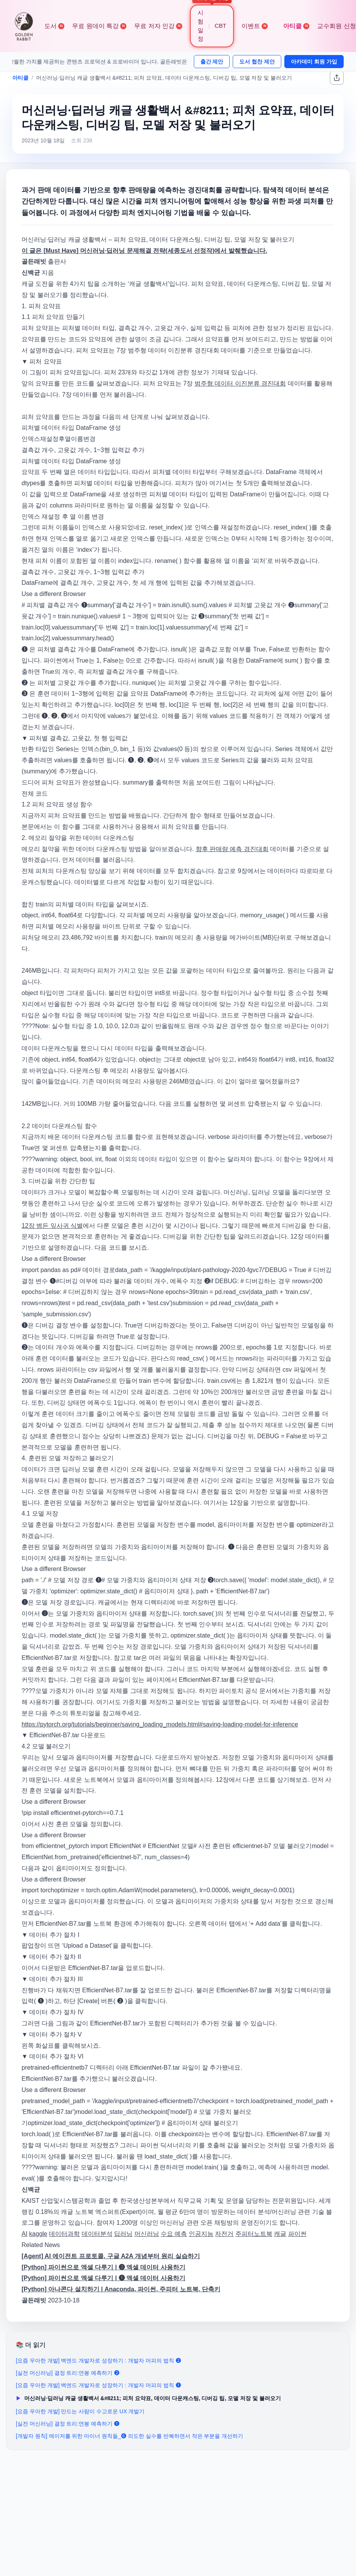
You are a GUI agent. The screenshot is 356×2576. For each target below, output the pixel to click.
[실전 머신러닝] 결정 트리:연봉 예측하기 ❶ (67, 2424)
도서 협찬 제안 (257, 61)
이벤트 (255, 26)
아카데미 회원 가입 (314, 61)
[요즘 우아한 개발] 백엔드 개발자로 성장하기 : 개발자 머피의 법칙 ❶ (98, 2385)
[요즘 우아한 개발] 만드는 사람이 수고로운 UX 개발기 (80, 2411)
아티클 (296, 26)
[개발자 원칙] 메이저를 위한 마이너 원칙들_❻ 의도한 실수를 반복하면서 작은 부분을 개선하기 (129, 2436)
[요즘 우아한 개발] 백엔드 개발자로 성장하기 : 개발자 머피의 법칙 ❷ (98, 2360)
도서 (54, 26)
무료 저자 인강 (158, 26)
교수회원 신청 (336, 26)
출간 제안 (211, 61)
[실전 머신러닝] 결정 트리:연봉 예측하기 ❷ (67, 2373)
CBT (220, 25)
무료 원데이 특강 (99, 26)
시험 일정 (200, 25)
